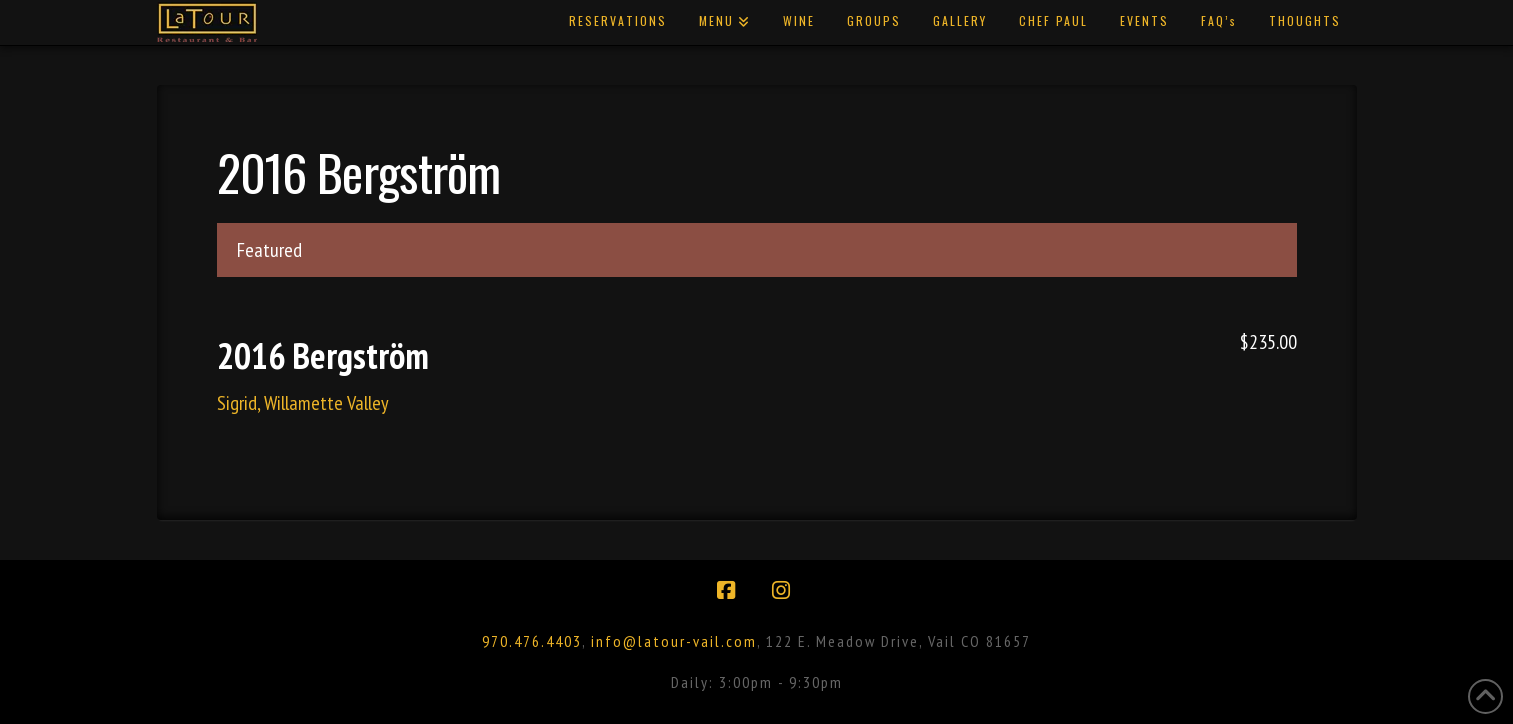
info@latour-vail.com (674, 641)
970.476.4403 (532, 641)
